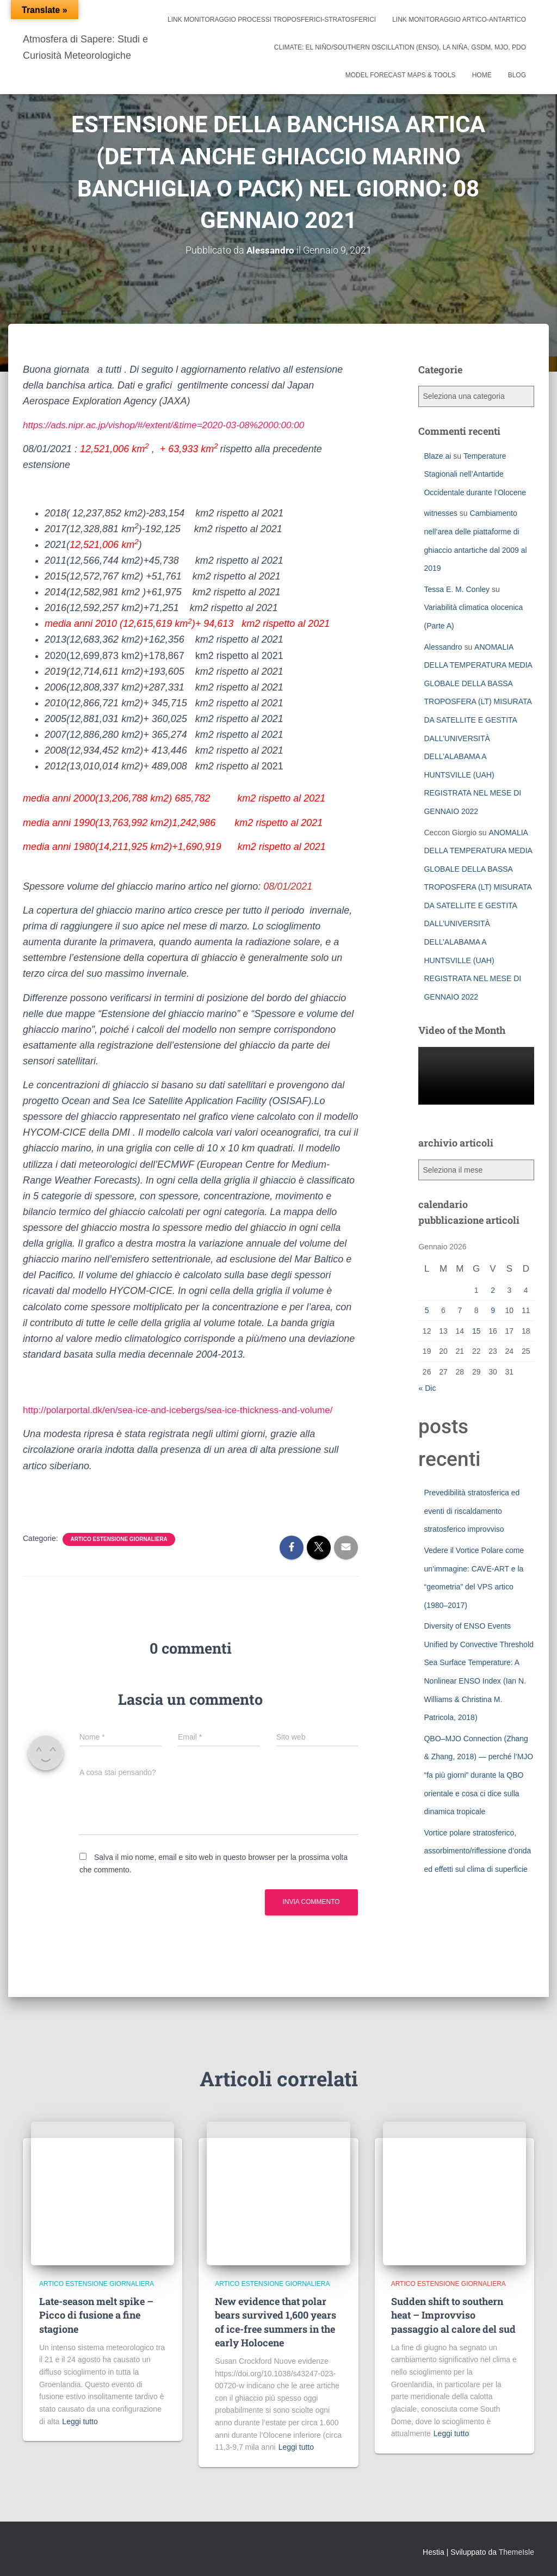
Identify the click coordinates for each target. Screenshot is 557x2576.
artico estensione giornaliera (118, 1539)
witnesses (440, 513)
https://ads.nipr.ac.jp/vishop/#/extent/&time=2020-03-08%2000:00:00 (171, 425)
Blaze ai (437, 455)
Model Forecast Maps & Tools (400, 75)
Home (482, 75)
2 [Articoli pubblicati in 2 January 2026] (493, 1289)
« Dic (427, 1387)
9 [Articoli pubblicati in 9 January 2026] (493, 1310)
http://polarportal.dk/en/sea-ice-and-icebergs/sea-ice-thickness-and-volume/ (186, 1409)
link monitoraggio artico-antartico (459, 19)
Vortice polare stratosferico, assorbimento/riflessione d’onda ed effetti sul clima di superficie (477, 1850)
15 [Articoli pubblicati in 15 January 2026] (476, 1330)
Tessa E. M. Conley (457, 588)
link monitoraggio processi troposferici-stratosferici (272, 19)
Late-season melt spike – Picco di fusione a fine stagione (96, 2315)
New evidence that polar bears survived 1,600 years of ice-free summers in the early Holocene (275, 2322)
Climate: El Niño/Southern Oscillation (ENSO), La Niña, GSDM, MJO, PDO (400, 47)
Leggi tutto (79, 2421)
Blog (517, 75)
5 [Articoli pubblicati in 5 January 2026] (427, 1310)
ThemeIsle (516, 2552)
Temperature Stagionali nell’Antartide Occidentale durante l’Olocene (475, 473)
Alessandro (443, 646)
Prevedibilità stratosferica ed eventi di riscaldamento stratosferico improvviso (471, 1510)
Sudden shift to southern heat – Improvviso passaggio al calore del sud (453, 2315)
